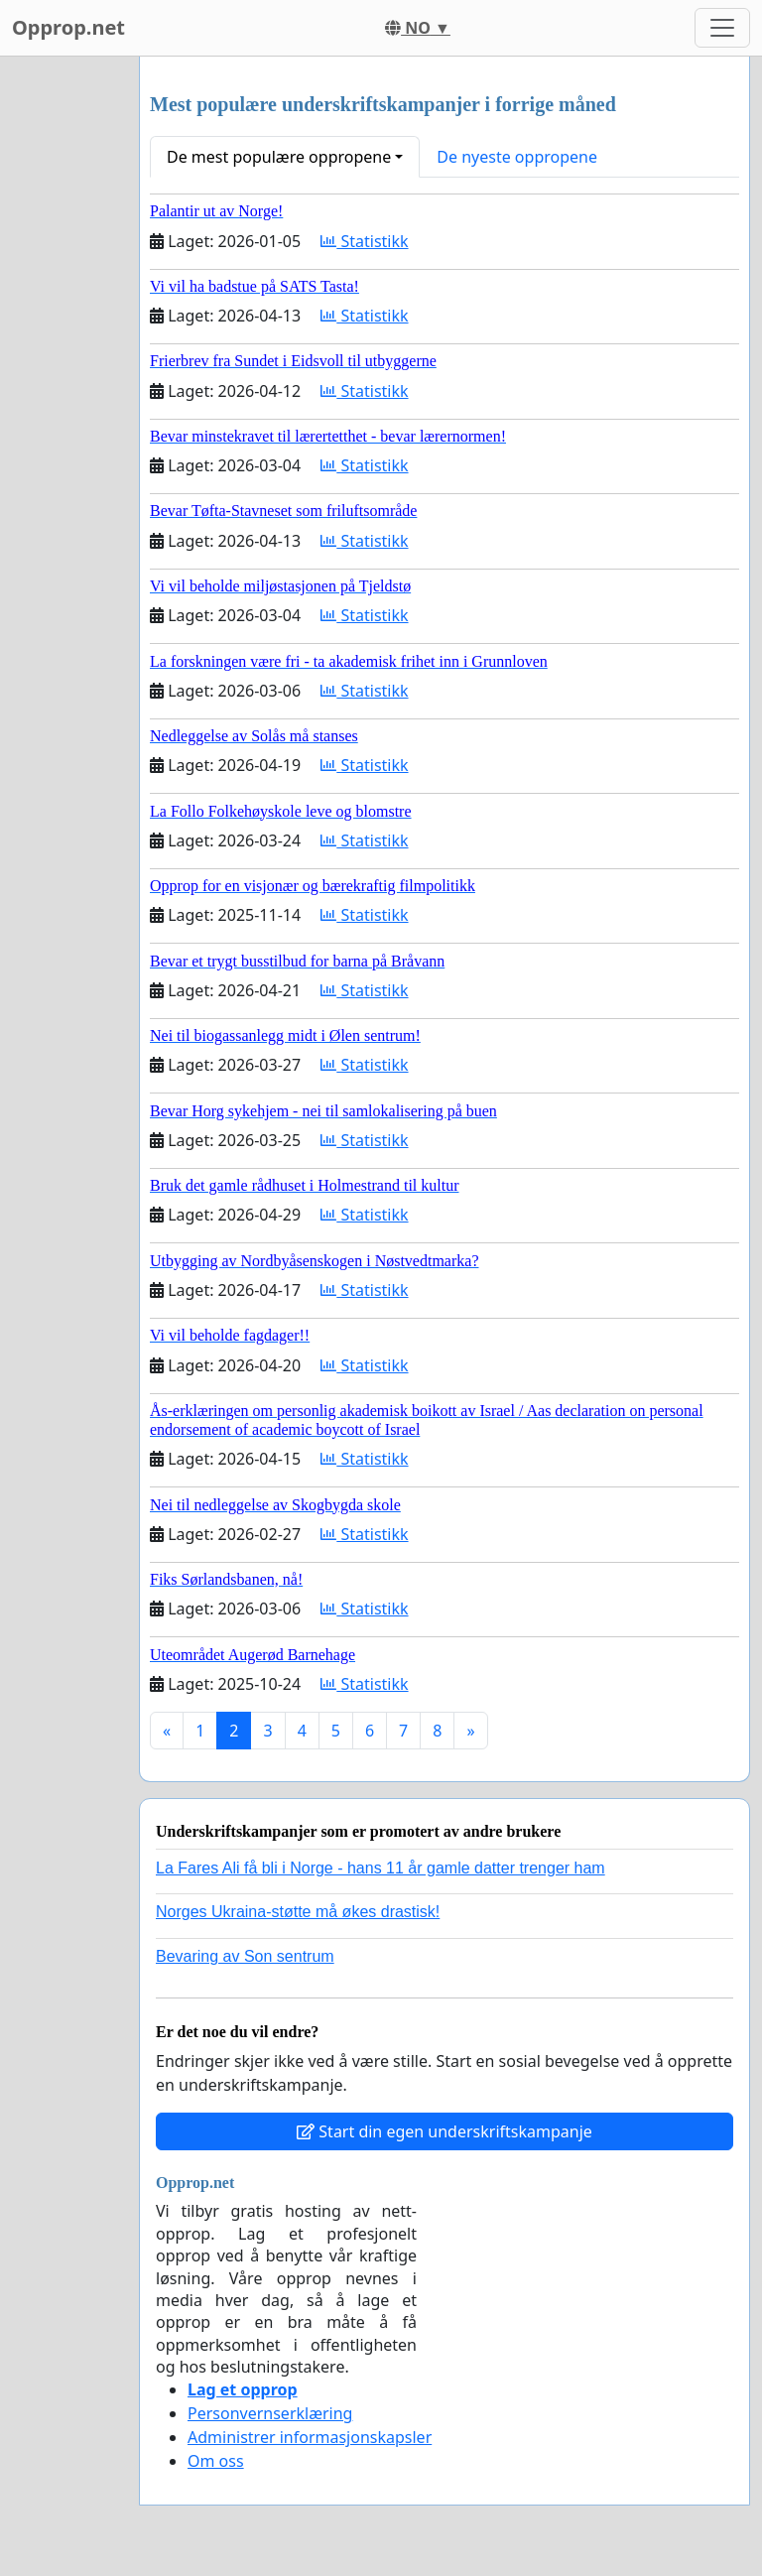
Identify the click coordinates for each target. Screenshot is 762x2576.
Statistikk (364, 241)
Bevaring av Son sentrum (245, 1956)
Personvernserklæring (270, 2413)
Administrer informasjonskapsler (310, 2437)
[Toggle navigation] (722, 28)
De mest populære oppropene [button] (279, 157)
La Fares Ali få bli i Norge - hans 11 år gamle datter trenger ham (380, 1868)
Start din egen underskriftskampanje (444, 2131)
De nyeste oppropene (517, 157)
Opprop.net (68, 27)
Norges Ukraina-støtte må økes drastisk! (298, 1911)
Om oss (216, 2461)
